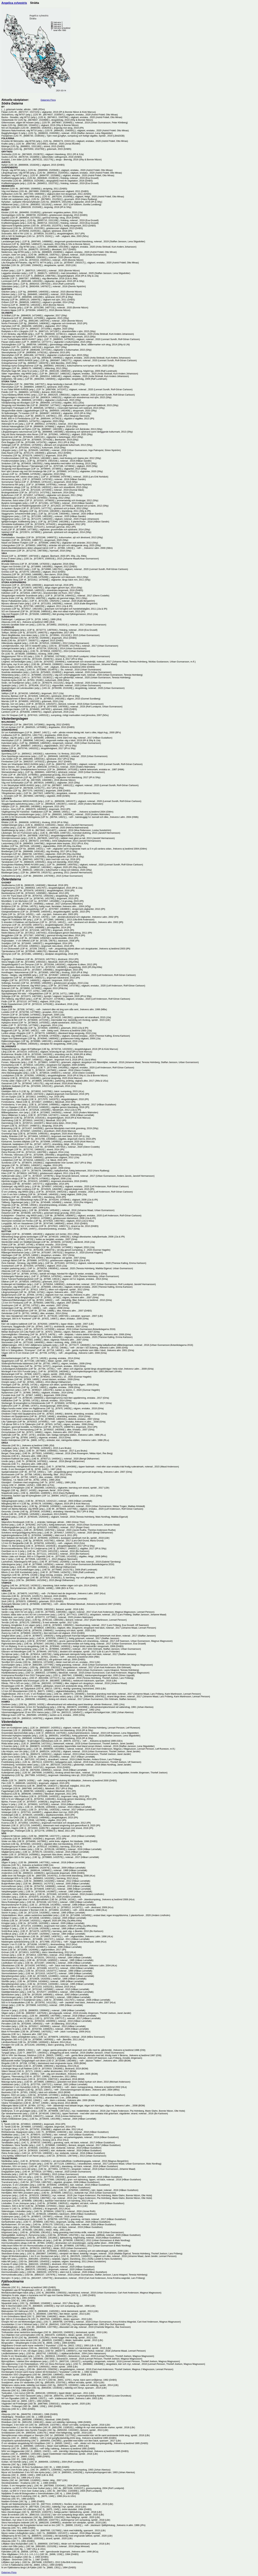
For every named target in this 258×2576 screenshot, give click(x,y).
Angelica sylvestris (14, 2)
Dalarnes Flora (48, 100)
